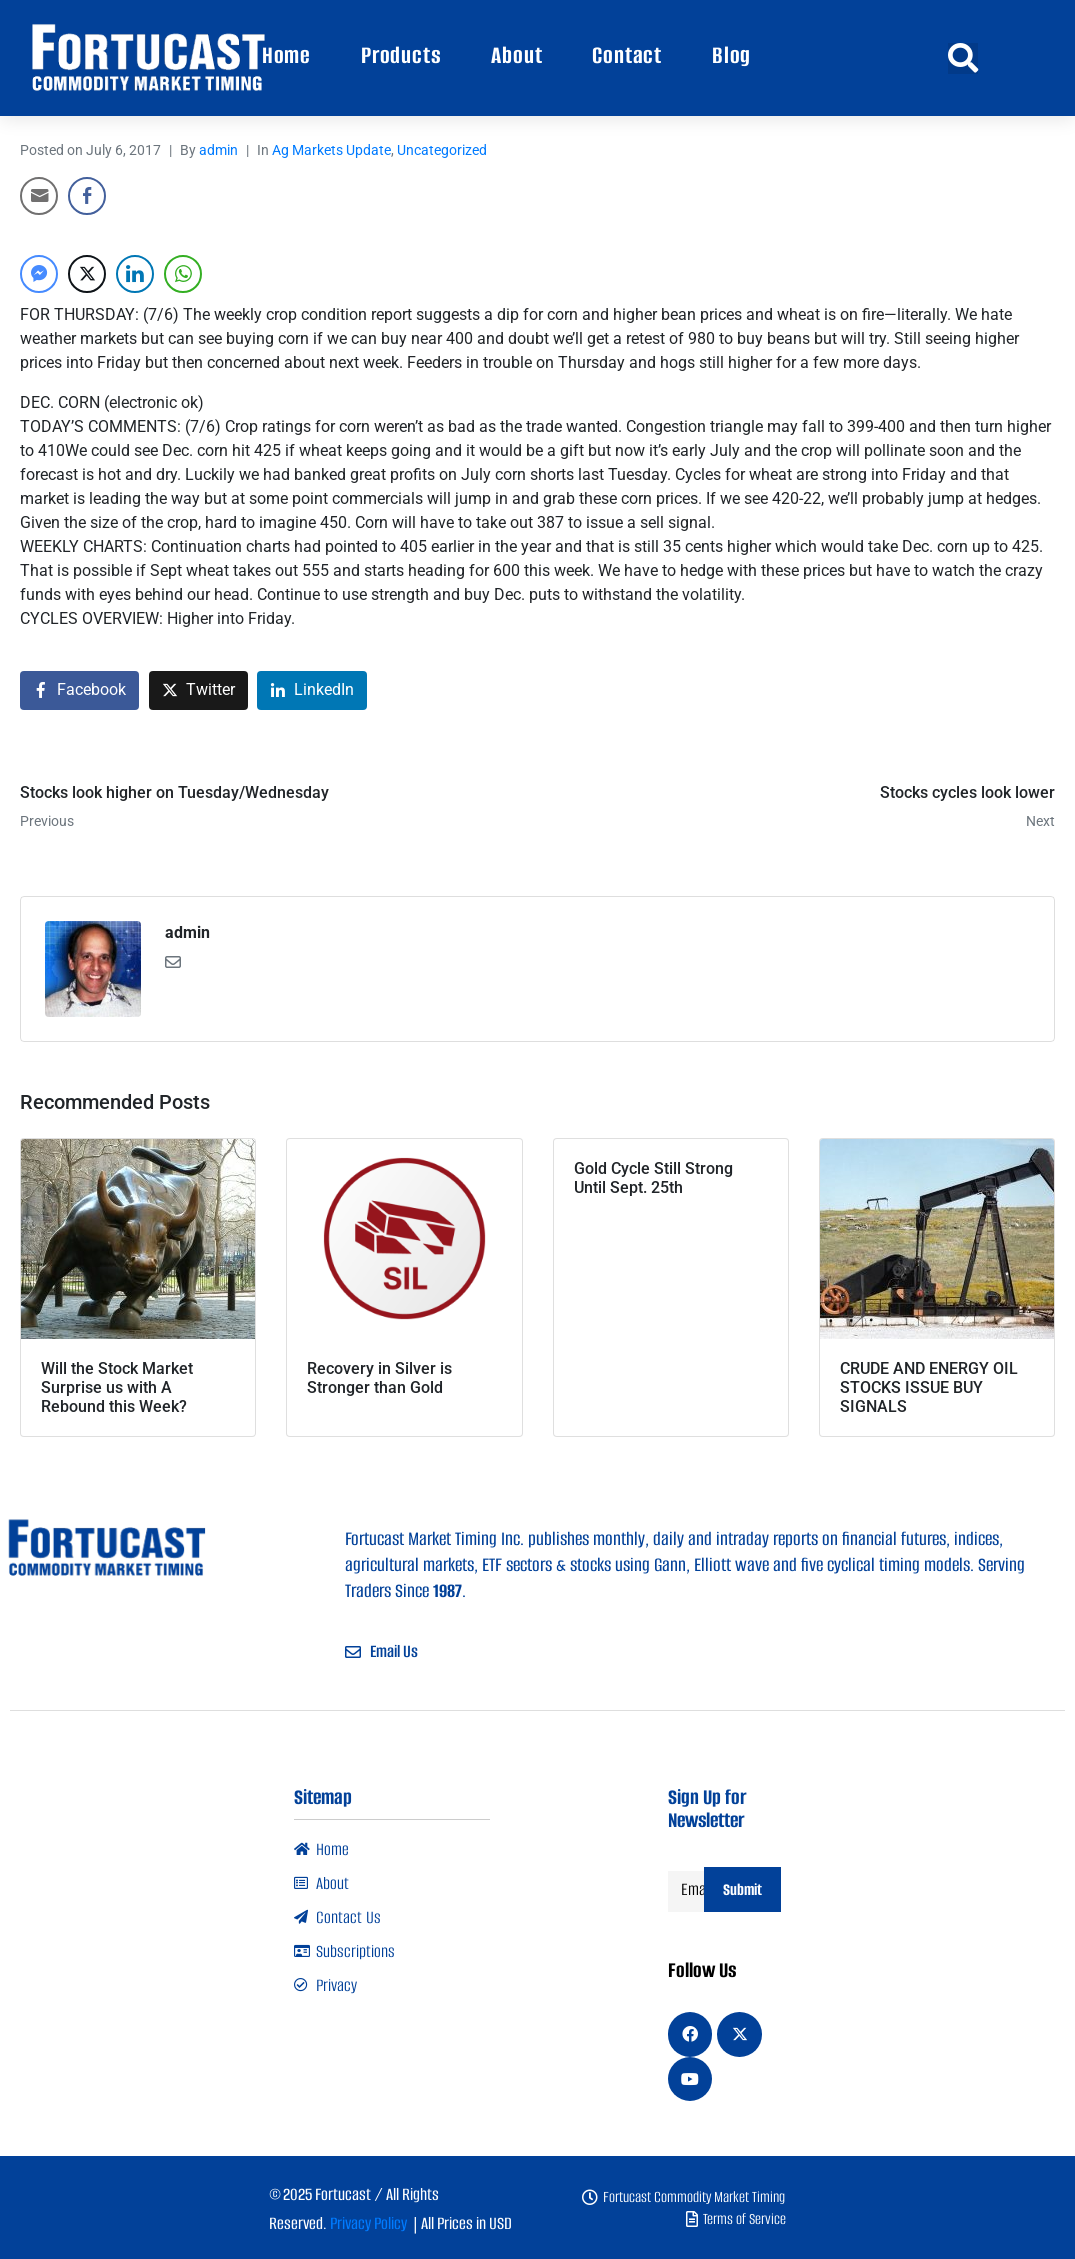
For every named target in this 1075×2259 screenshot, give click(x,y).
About (516, 55)
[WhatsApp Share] (183, 274)
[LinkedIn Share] (135, 274)
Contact (627, 55)
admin (218, 150)
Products (401, 55)
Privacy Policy (368, 2223)
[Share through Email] (39, 196)
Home (286, 55)
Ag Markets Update (331, 150)
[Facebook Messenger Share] (39, 274)
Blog (731, 55)
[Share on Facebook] (79, 690)
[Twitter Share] (87, 274)
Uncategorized (442, 150)
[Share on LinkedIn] (312, 690)
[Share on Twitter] (198, 690)
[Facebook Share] (87, 196)
